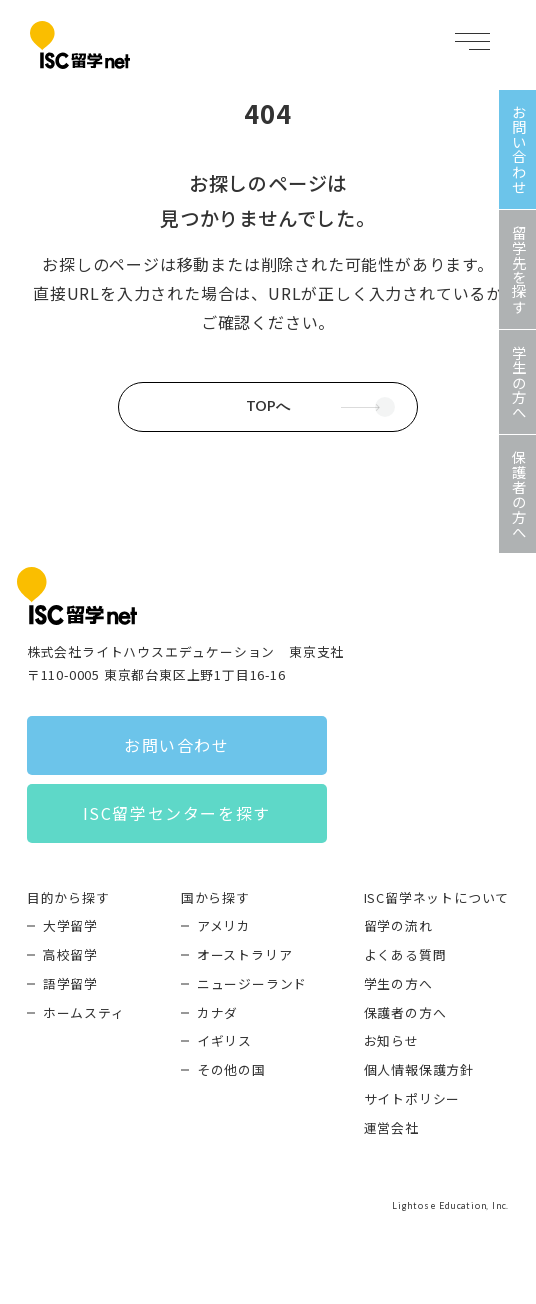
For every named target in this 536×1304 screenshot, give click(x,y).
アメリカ (224, 925)
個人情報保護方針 (419, 1069)
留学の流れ (398, 925)
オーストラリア (245, 954)
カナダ (217, 1012)
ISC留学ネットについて (437, 897)
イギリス (224, 1040)
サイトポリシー (412, 1098)
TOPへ (268, 406)
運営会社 (391, 1127)
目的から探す (68, 897)
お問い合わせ (177, 745)
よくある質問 (405, 954)
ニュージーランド (252, 983)
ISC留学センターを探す (177, 813)
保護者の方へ (405, 1012)
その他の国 (231, 1069)
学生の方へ (398, 983)
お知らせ (391, 1040)
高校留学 (70, 954)
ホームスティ (84, 1012)
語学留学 (70, 983)
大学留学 (70, 925)
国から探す (215, 897)
